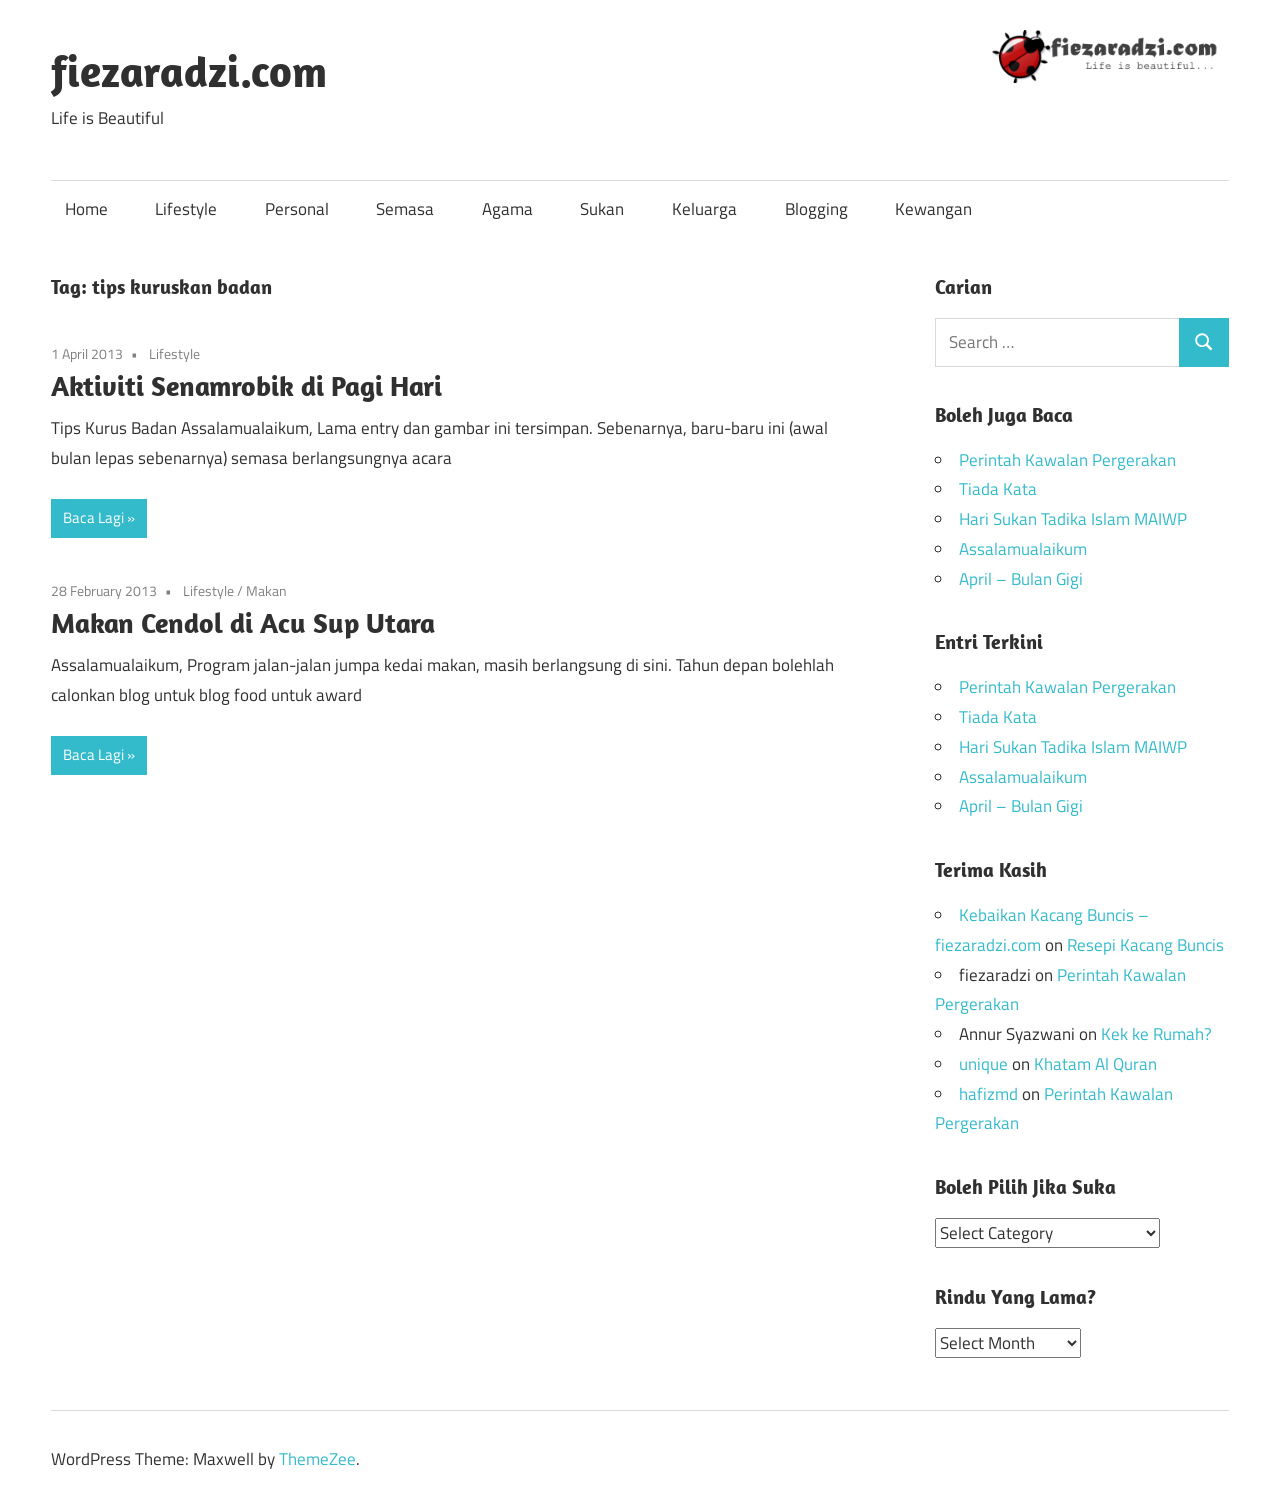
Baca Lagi (93, 517)
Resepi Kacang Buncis (1145, 945)
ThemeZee (317, 1458)
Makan (266, 590)
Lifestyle (186, 209)
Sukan (602, 209)
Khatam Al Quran (1095, 1064)
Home (86, 209)
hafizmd (988, 1094)
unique (983, 1064)
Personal (297, 209)
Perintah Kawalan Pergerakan (1067, 460)
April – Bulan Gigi (1021, 579)
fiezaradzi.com (189, 71)
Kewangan (933, 209)
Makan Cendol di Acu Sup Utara (243, 622)
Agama (507, 209)
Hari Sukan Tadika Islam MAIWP (1073, 519)
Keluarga (704, 209)
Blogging (816, 209)
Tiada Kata (998, 489)
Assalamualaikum (1023, 549)
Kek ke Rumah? (1156, 1034)
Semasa (405, 209)
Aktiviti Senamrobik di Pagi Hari (246, 385)
